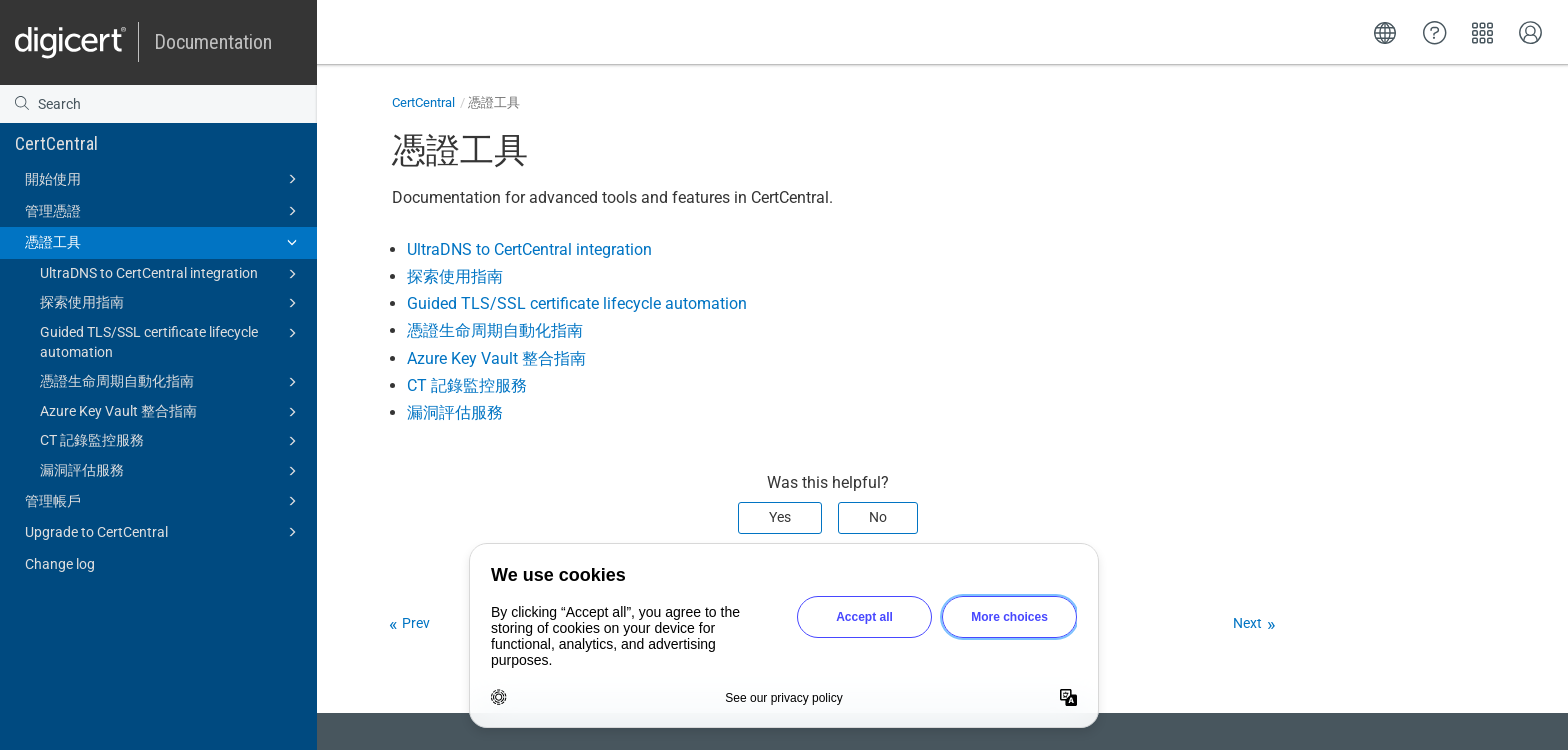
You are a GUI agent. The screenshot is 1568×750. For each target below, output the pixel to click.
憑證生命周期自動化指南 (171, 382)
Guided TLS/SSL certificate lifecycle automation (171, 341)
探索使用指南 (171, 303)
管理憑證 (164, 211)
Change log (60, 564)
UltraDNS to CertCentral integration (171, 274)
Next (1247, 623)
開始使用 (164, 179)
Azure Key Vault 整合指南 (171, 412)
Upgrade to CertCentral (164, 532)
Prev (416, 623)
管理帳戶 (164, 501)
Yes (780, 517)
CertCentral (56, 143)
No (878, 517)
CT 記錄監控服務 (171, 441)
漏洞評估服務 (171, 471)
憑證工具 (164, 242)
